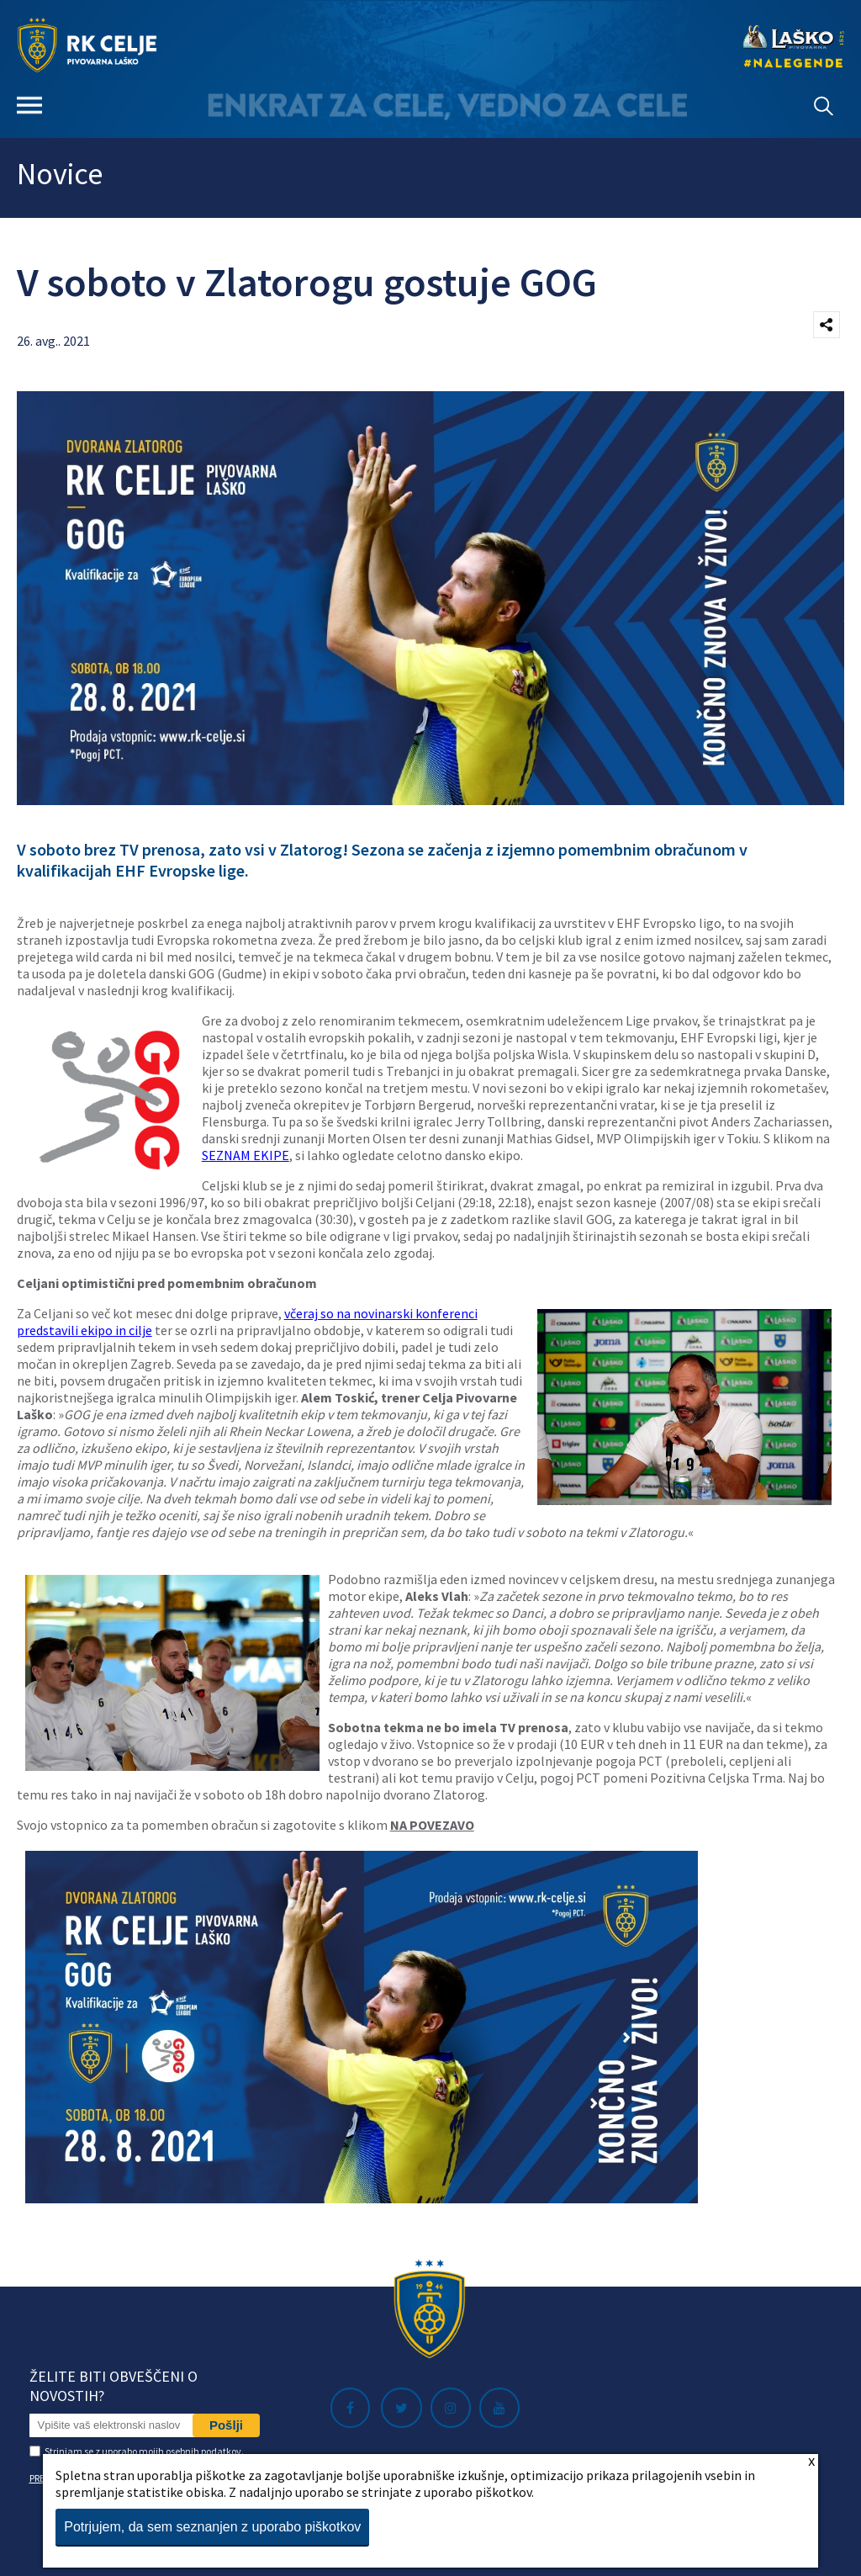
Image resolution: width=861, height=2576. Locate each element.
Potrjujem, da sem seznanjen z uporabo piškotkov (212, 2527)
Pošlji (226, 2425)
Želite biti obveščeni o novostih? (113, 2386)
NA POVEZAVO (432, 1824)
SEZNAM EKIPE (245, 1155)
